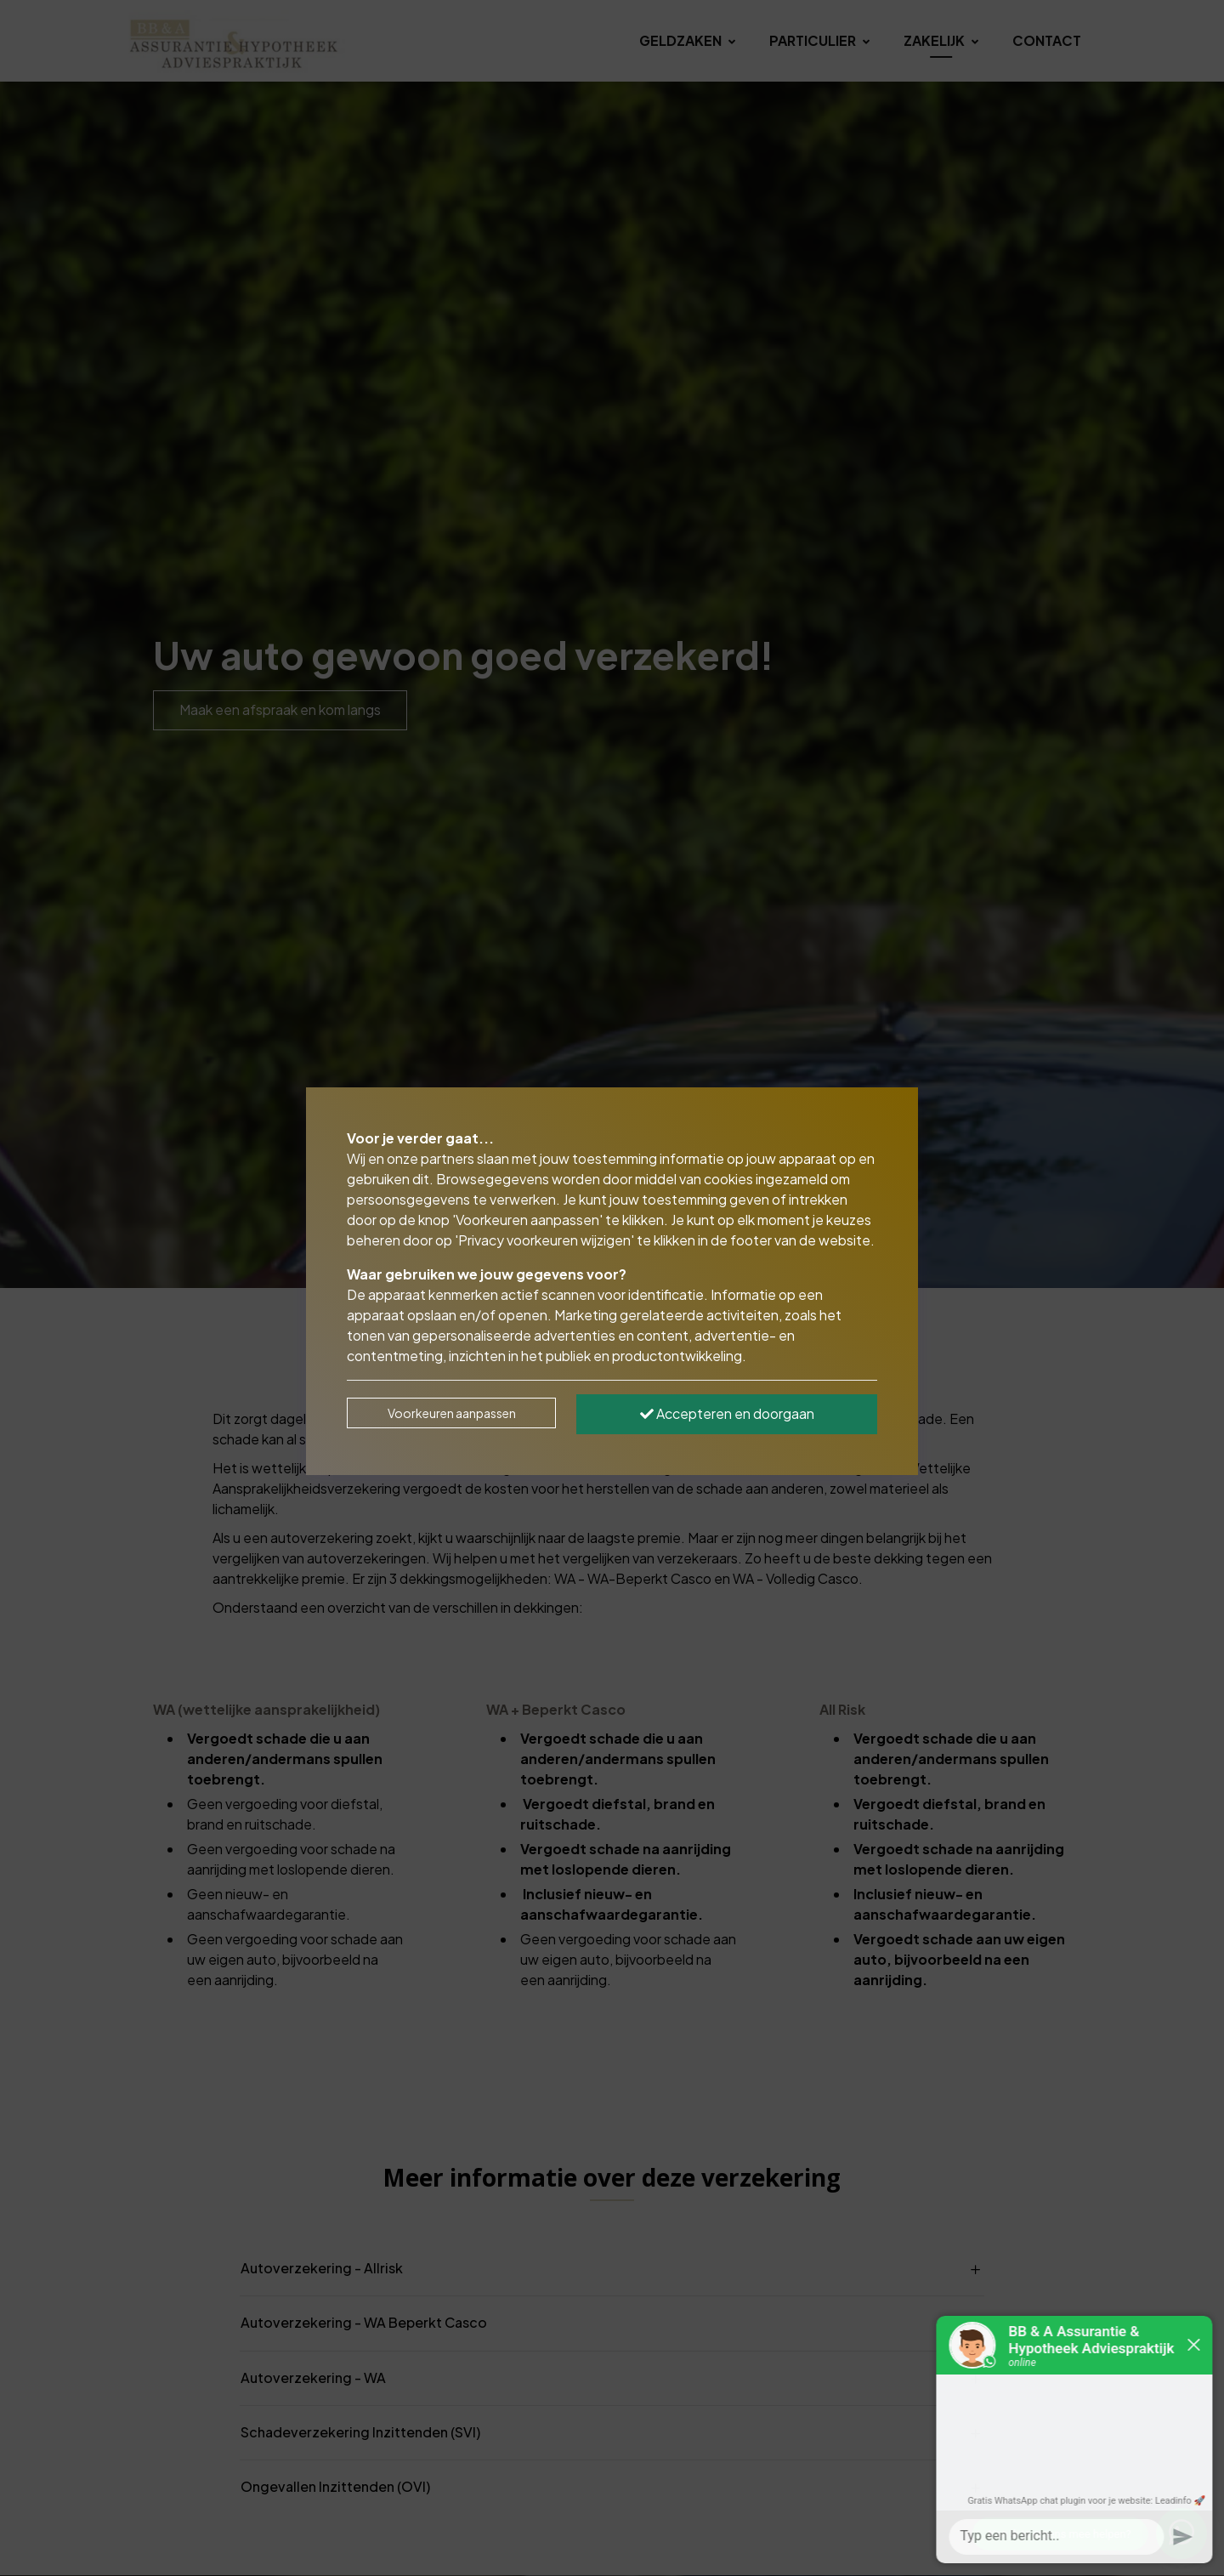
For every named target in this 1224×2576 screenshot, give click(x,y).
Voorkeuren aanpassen (452, 1413)
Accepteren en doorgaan (727, 1413)
